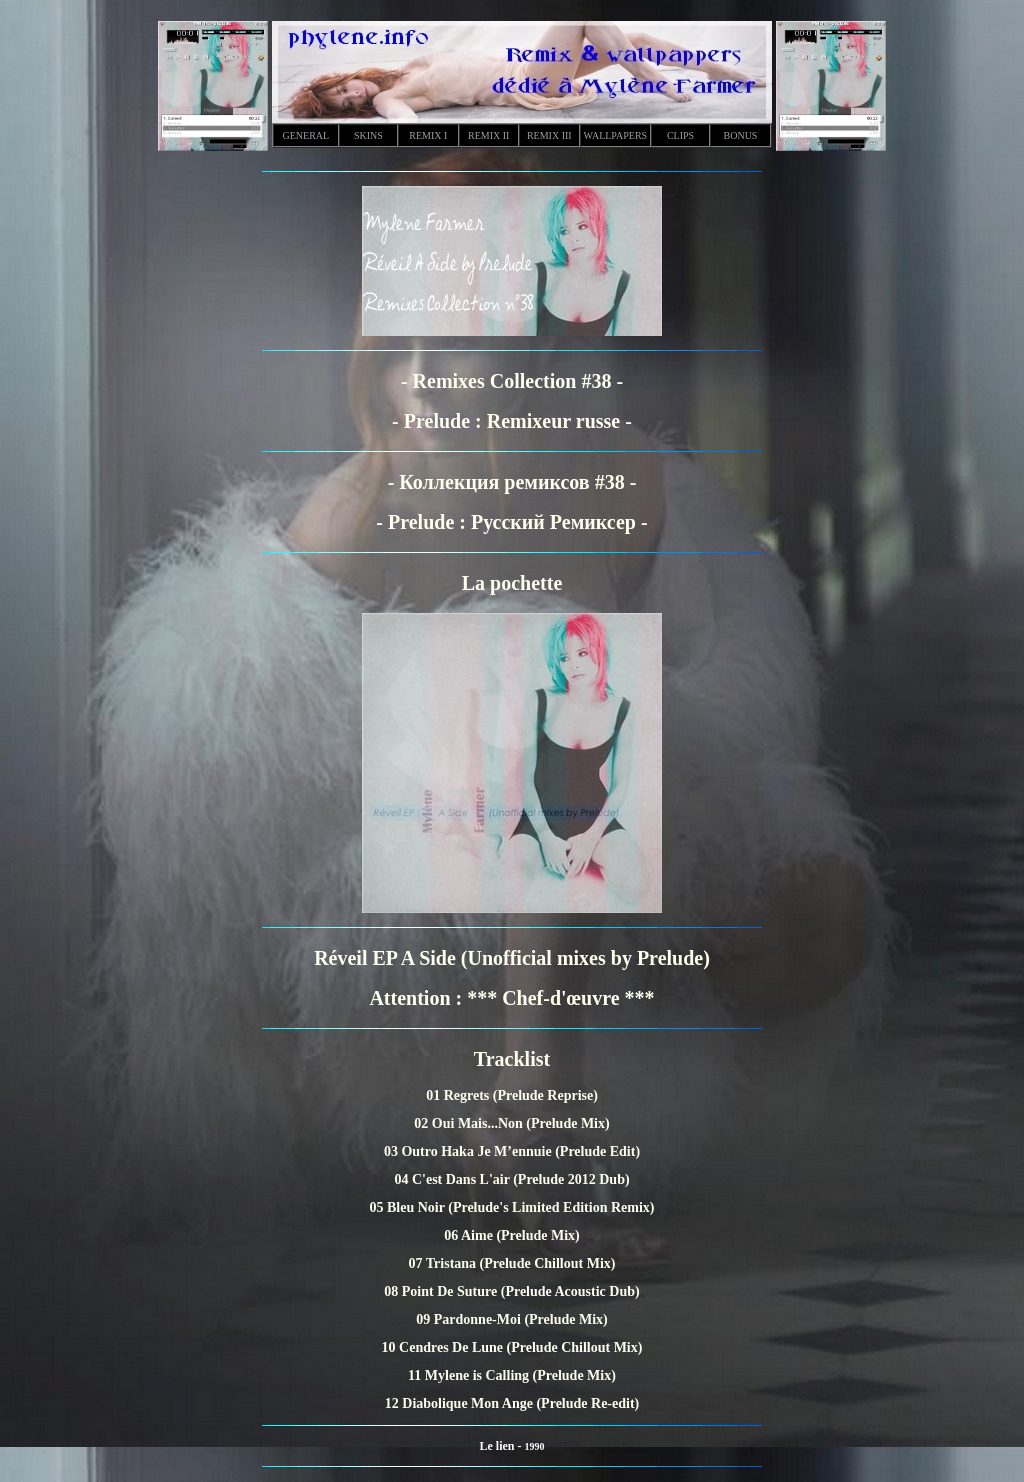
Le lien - (502, 1446)
